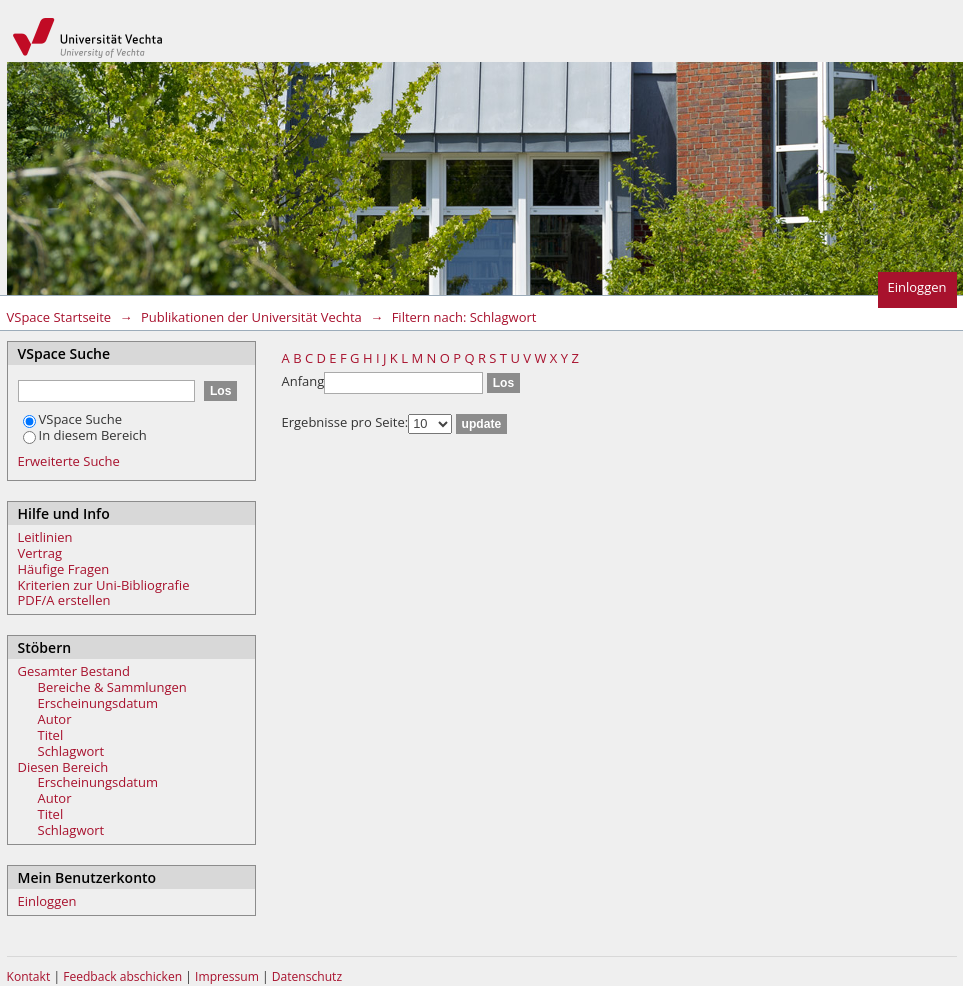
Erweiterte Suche (69, 461)
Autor (55, 719)
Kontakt (29, 976)
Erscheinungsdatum (98, 703)
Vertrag (40, 553)
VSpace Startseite (59, 317)
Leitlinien (45, 537)
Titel (51, 735)
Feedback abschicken (122, 976)
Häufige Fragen (64, 569)
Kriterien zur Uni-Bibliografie (104, 585)
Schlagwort (71, 751)
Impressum (228, 976)
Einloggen (917, 287)
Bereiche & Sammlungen (112, 687)
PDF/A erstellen (64, 600)
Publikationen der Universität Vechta (251, 317)
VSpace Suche (73, 419)
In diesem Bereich (85, 435)
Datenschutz (307, 976)
